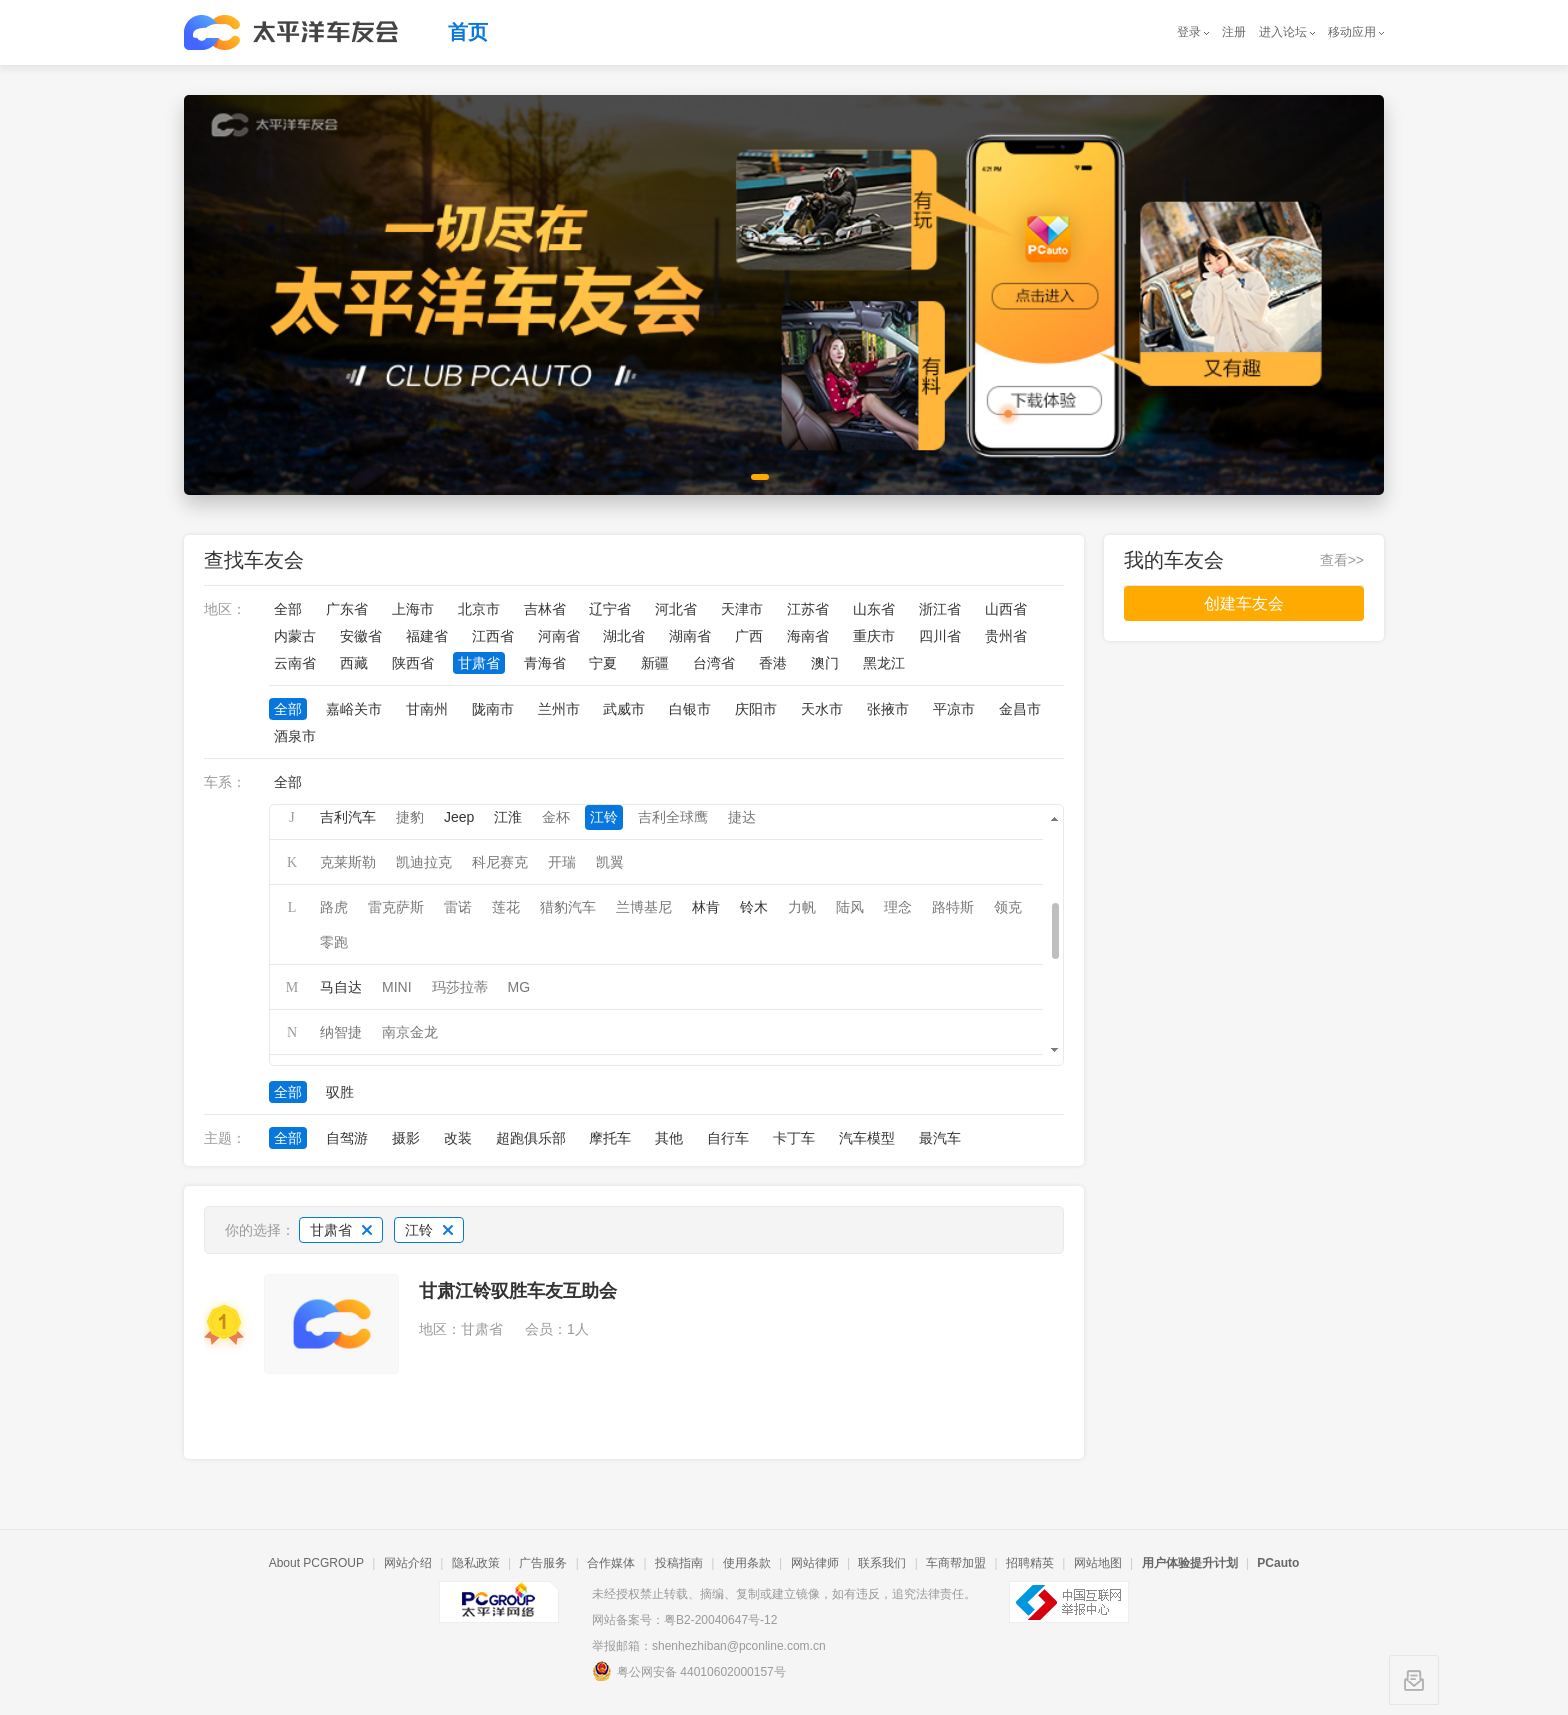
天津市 (742, 609)
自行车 (728, 1138)
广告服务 (543, 1563)
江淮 (508, 817)
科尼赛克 (500, 862)
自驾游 (347, 1138)
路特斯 (953, 907)
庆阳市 (756, 709)
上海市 (413, 609)
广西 (749, 636)
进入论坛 (1283, 32)
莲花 (506, 907)
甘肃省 (479, 663)
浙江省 (940, 609)
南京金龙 (410, 1032)
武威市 (624, 709)
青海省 (545, 663)
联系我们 (882, 1563)
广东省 (347, 609)
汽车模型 (867, 1138)
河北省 (676, 609)
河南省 (559, 636)
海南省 (808, 636)
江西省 (493, 636)
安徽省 (361, 636)
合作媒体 (611, 1563)
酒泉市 (295, 736)
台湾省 (714, 663)
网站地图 (1098, 1563)
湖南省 (690, 636)
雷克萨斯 (396, 907)
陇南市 (493, 709)
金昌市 (1020, 709)
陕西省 (413, 663)
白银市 (690, 709)
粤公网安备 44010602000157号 (689, 1671)
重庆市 (874, 636)
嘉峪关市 (354, 709)
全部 (288, 609)
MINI (397, 987)
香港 (773, 663)
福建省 (427, 636)
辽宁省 (610, 609)
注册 (1234, 32)
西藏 (354, 663)
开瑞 (562, 862)
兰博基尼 (644, 907)
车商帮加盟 (956, 1563)
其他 (669, 1138)
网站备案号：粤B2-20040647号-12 (684, 1620)
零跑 (334, 942)
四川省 (940, 636)
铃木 (754, 907)
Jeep (459, 817)
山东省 (874, 609)
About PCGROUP (316, 1563)
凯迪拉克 (424, 862)
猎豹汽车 (568, 907)
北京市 (479, 609)
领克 (1008, 907)
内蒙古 (295, 636)
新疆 (655, 663)
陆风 (850, 907)
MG (519, 987)
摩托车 (610, 1138)
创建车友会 (1244, 603)
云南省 (295, 663)
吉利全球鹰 (673, 817)
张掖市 (888, 709)
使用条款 (747, 1563)
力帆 (802, 907)
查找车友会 (254, 560)
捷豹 (410, 817)
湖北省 (624, 636)
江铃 (604, 817)
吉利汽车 (348, 817)
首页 (468, 32)
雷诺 (458, 907)
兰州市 (559, 709)
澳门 (825, 663)
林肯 (706, 907)
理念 (898, 907)
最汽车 (940, 1138)
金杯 (556, 817)
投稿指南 (679, 1563)
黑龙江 (884, 663)
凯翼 (610, 862)
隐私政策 (476, 1563)
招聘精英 (1030, 1563)
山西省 (1006, 609)
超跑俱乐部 (531, 1138)
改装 (458, 1138)
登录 (1189, 32)
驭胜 (340, 1092)
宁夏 (603, 663)
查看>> (1342, 560)
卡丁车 (794, 1138)
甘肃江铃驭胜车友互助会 (518, 1291)
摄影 (406, 1138)
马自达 (341, 987)
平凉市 (954, 709)
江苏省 (808, 609)
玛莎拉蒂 (460, 987)
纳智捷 (341, 1032)
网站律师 (815, 1563)
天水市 (822, 709)
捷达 (742, 817)
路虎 (334, 907)
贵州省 (1006, 636)
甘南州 (427, 709)
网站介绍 (408, 1563)
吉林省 (545, 609)
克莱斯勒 (348, 862)
